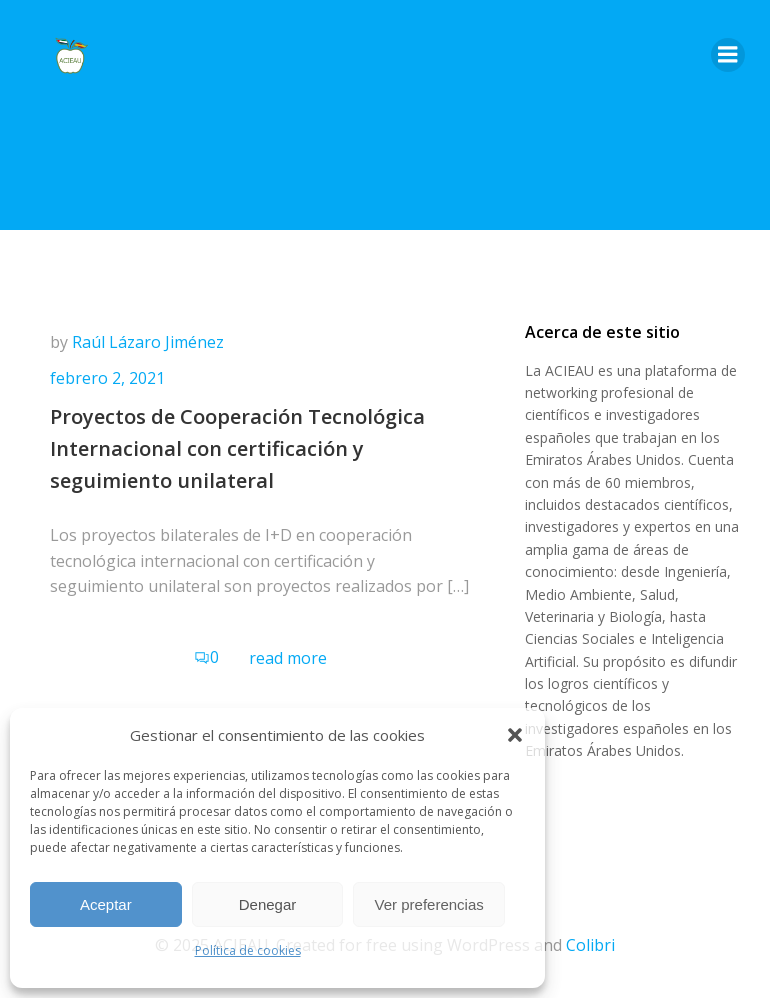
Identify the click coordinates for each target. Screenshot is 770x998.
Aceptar (106, 904)
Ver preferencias (429, 904)
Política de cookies (248, 950)
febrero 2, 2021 (107, 378)
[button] (515, 735)
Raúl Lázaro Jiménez (148, 342)
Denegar (268, 904)
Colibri (590, 945)
